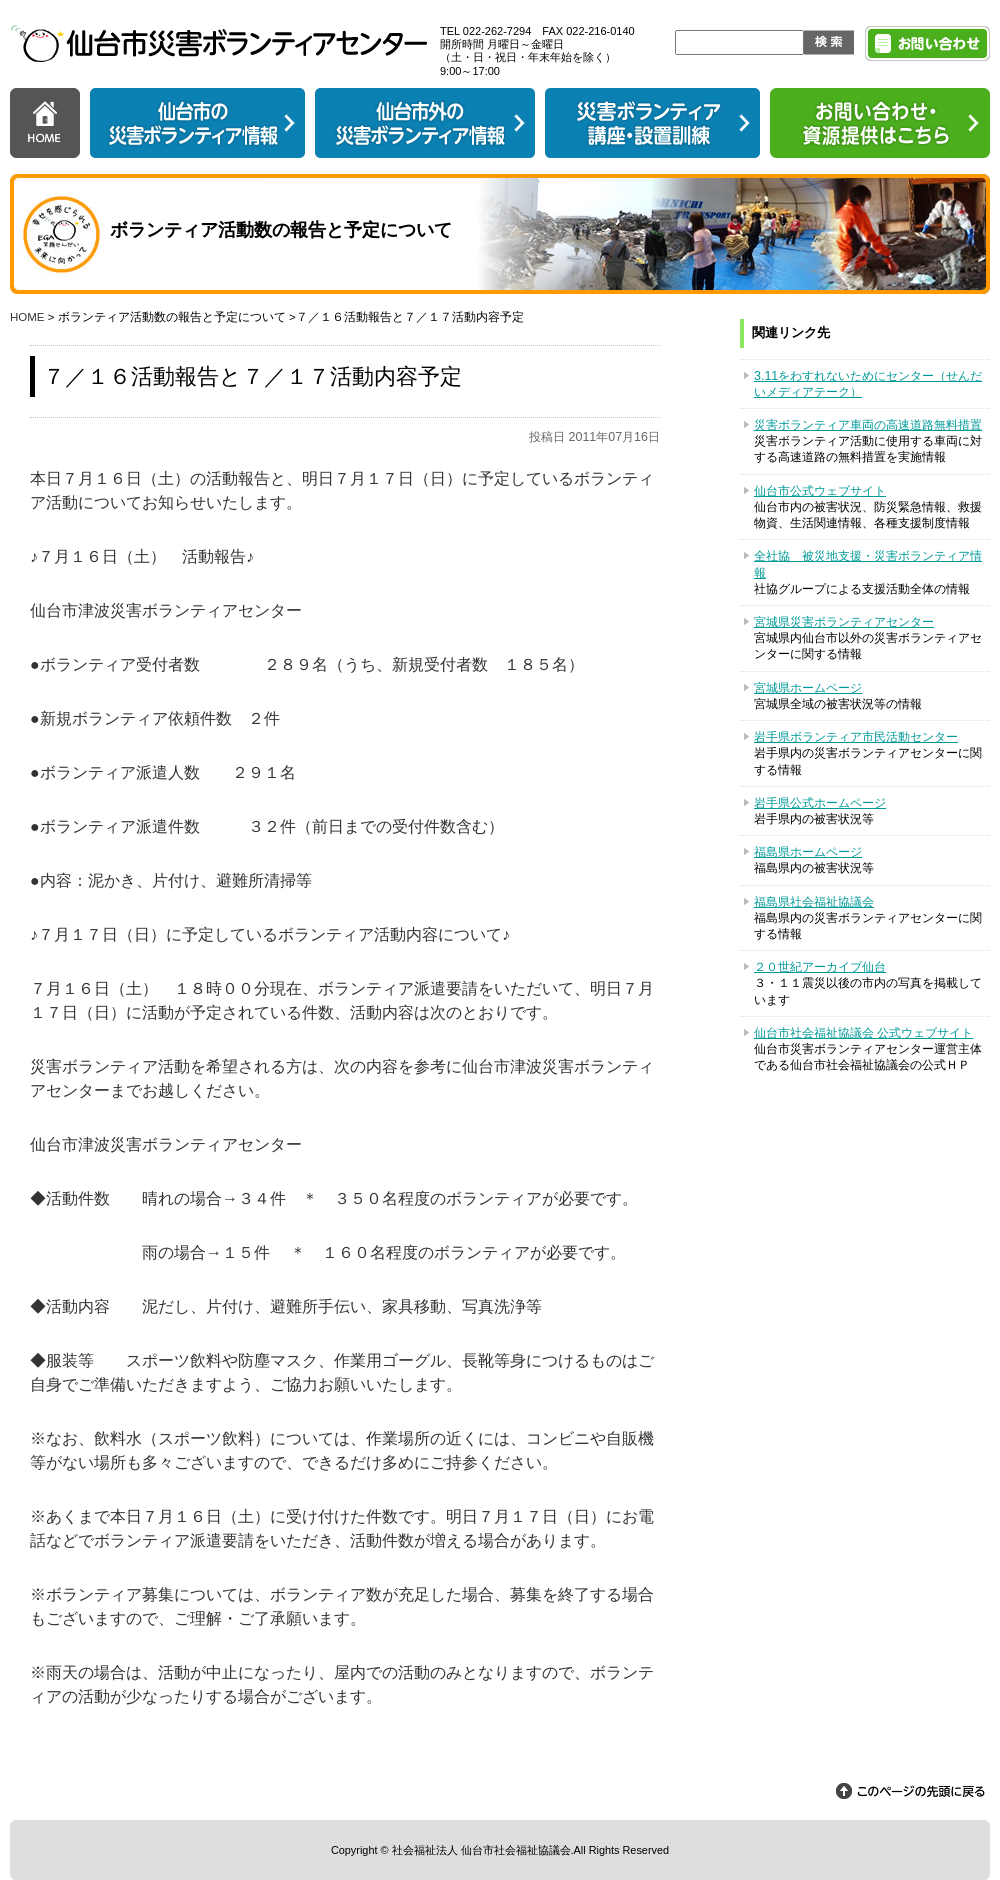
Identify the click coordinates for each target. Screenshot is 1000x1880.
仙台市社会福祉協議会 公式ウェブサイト (863, 1033)
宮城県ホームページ (808, 688)
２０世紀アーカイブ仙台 (820, 967)
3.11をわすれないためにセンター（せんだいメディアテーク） (868, 384)
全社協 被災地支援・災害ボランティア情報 (868, 564)
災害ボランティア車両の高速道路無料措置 (868, 425)
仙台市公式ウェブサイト (820, 491)
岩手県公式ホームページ (820, 803)
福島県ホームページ (808, 852)
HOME (27, 317)
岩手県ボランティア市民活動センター (856, 737)
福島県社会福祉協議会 (814, 902)
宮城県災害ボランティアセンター (844, 622)
